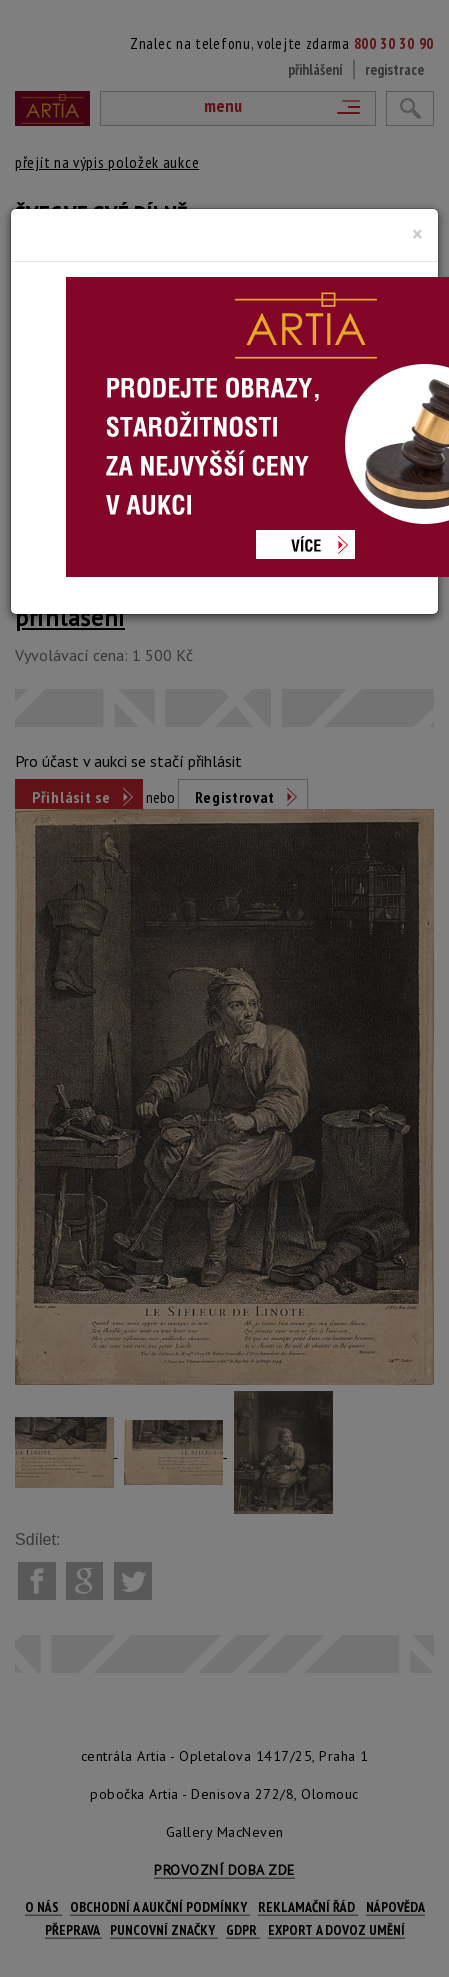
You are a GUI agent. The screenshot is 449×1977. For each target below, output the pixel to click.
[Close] (417, 234)
